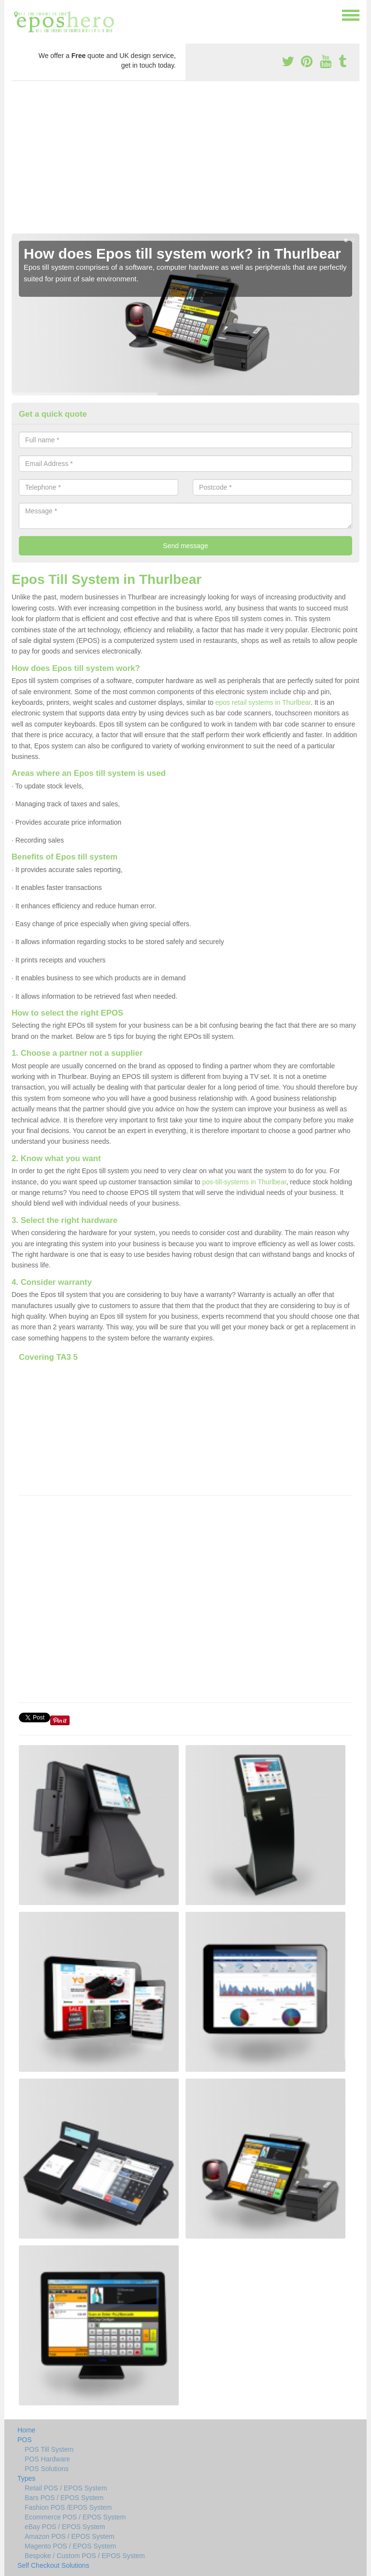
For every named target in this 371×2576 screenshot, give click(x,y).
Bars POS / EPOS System (64, 2498)
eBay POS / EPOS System (65, 2527)
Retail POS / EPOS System (66, 2488)
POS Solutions (47, 2469)
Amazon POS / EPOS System (69, 2536)
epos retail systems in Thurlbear (263, 702)
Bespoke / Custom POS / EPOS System (85, 2556)
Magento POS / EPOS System (70, 2546)
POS (24, 2440)
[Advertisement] (185, 161)
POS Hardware (47, 2459)
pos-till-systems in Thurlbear (244, 1182)
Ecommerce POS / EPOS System (75, 2517)
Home (26, 2430)
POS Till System (49, 2449)
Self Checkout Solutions (53, 2565)
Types (26, 2478)
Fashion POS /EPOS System (68, 2507)
